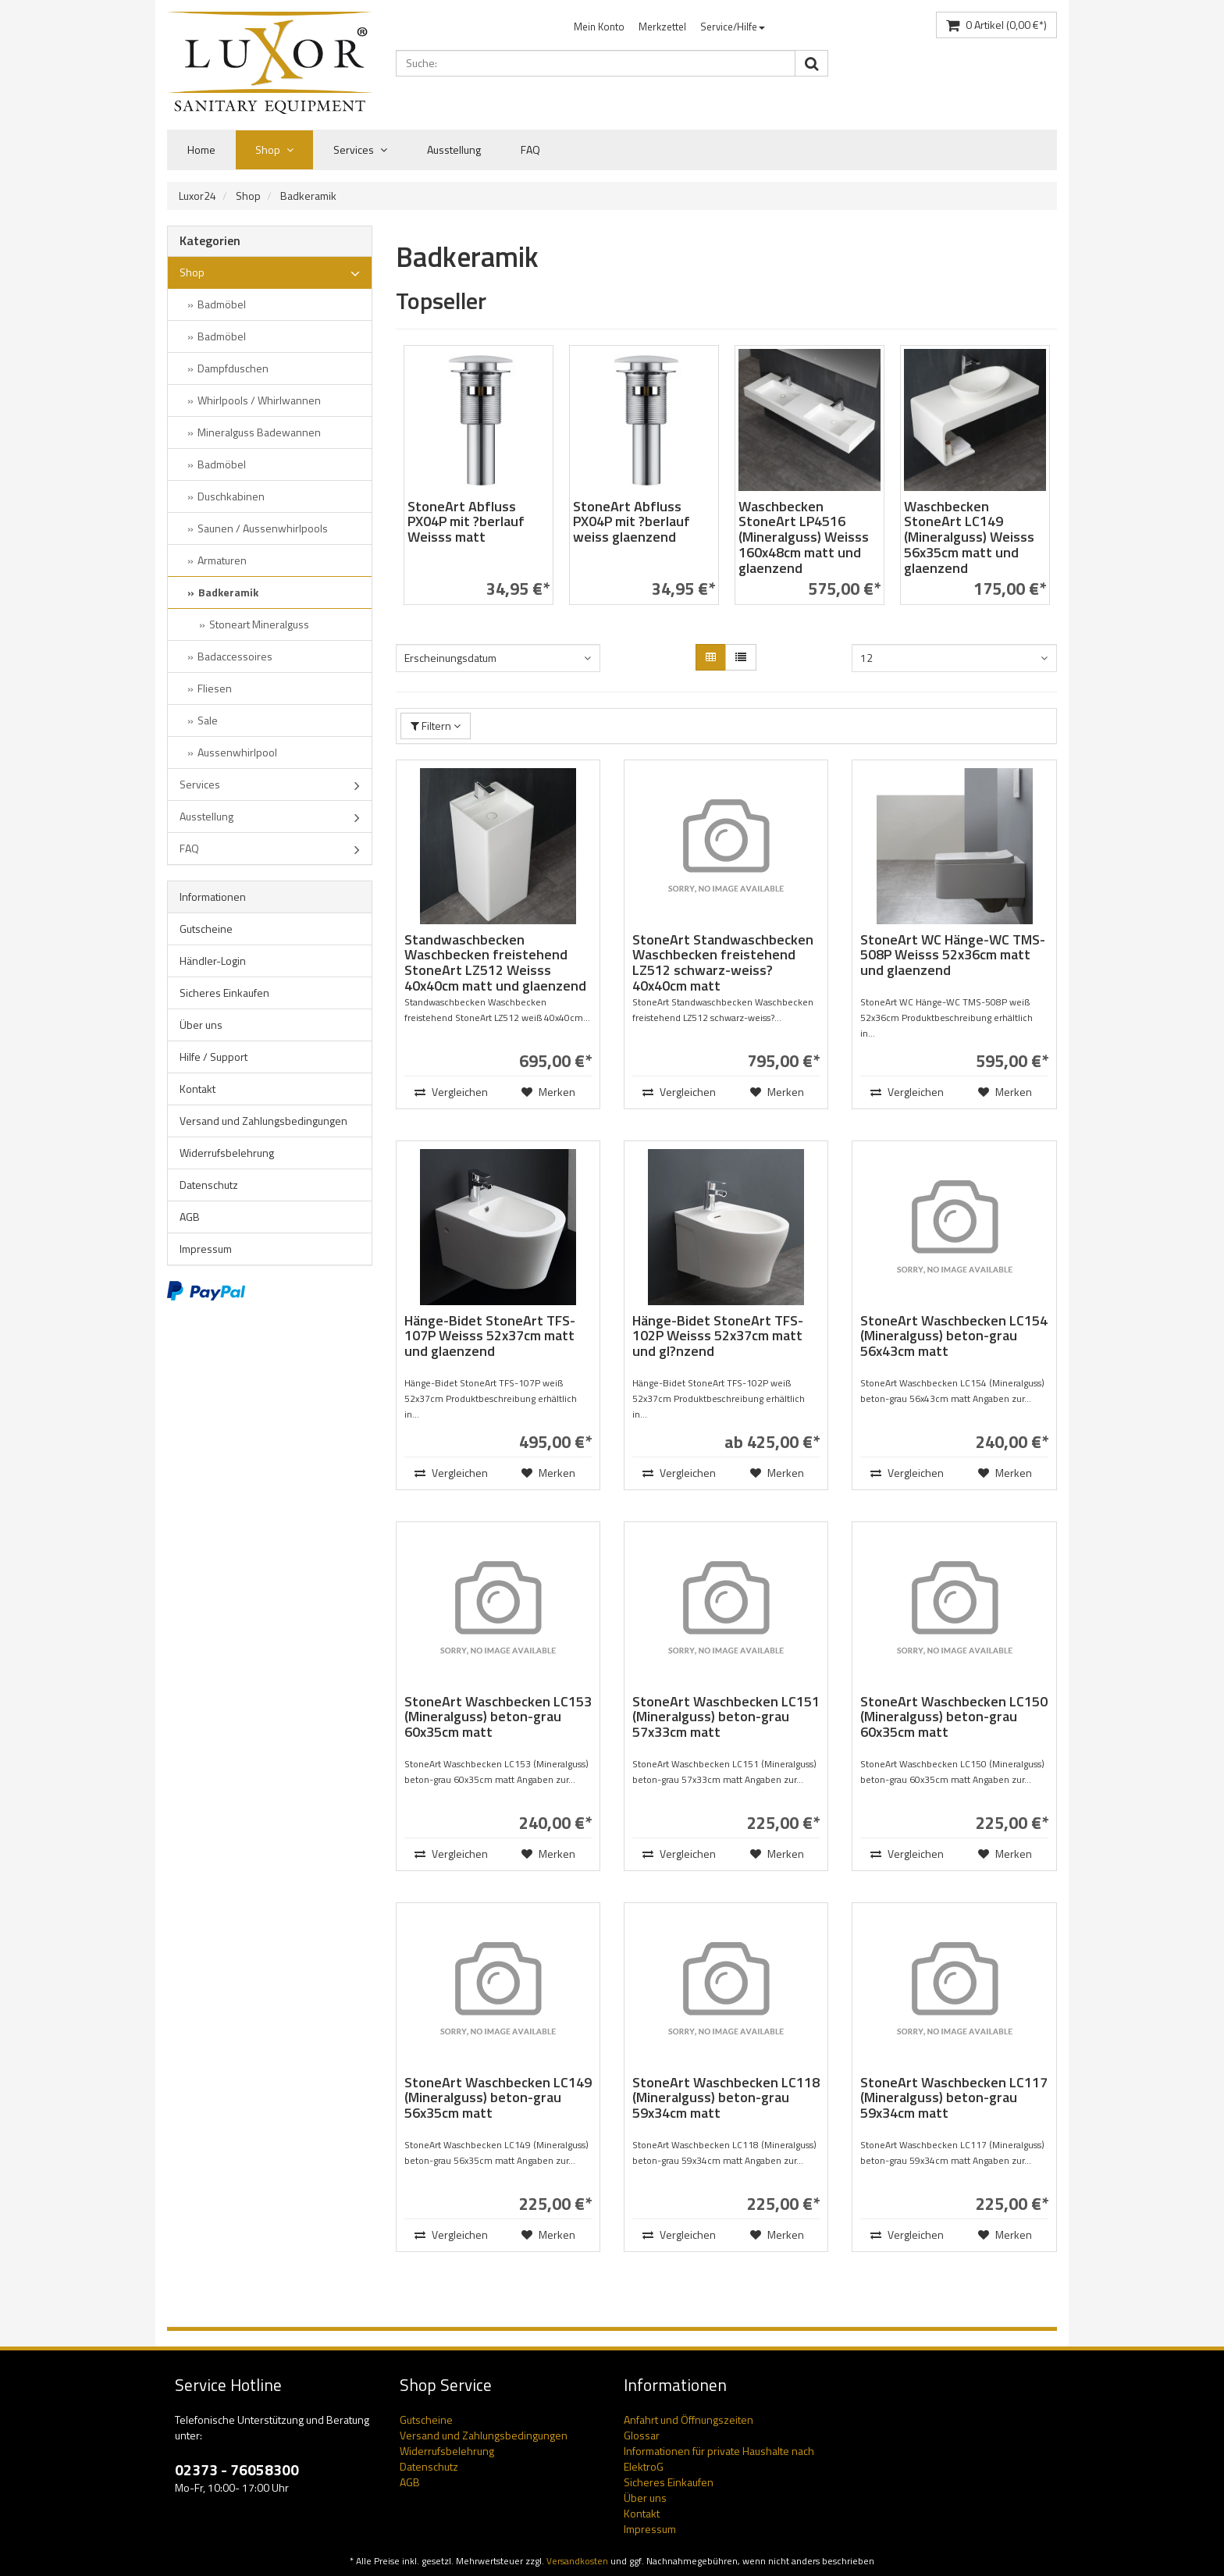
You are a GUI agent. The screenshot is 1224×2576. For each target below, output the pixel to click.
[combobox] (498, 658)
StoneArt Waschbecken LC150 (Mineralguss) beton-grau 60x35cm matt (954, 1717)
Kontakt (197, 1088)
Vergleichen (450, 1091)
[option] (478, 483)
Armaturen (222, 560)
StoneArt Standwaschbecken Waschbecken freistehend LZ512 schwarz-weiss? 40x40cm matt (722, 962)
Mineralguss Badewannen (259, 432)
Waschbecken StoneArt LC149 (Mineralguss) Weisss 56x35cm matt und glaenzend (969, 537)
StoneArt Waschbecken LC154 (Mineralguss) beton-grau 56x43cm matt (954, 1336)
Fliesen (214, 688)
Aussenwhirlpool (237, 752)
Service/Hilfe (732, 26)
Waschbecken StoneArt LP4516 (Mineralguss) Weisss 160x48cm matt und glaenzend (803, 537)
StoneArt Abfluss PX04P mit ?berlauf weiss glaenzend (631, 522)
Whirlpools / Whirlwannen (259, 400)
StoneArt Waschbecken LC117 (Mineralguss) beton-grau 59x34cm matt (954, 2098)
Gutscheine (206, 928)
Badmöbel (221, 304)
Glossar (642, 2435)
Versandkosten (577, 2561)
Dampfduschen (233, 368)
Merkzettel (662, 26)
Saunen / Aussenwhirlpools (262, 528)
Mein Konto (599, 26)
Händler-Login (213, 960)
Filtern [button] (436, 725)
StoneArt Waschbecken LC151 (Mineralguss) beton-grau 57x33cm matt (726, 1717)
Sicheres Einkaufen (224, 992)
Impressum (206, 1248)
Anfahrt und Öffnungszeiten (688, 2419)
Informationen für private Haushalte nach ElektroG (719, 2459)
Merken (548, 1091)
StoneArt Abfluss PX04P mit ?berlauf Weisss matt (466, 522)
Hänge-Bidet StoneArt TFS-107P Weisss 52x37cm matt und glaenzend (489, 1336)
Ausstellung (454, 149)
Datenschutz (209, 1184)
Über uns (201, 1024)
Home (201, 149)
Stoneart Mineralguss (259, 624)
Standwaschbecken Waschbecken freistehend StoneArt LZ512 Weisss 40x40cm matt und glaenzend (495, 962)
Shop (274, 149)
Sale (207, 720)
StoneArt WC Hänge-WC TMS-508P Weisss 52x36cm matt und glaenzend (952, 955)
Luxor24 (197, 195)
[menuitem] (599, 27)
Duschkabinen (231, 496)
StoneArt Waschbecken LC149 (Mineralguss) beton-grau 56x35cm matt (498, 2098)
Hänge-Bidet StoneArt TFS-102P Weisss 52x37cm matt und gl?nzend (717, 1336)
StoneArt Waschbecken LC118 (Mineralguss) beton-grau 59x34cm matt (726, 2098)
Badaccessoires (234, 656)
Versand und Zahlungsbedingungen (263, 1120)
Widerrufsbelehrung (227, 1152)
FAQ (530, 149)
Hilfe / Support (213, 1056)
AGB (190, 1216)
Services (360, 149)
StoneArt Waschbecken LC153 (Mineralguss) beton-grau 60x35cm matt (498, 1717)
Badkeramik (308, 195)
